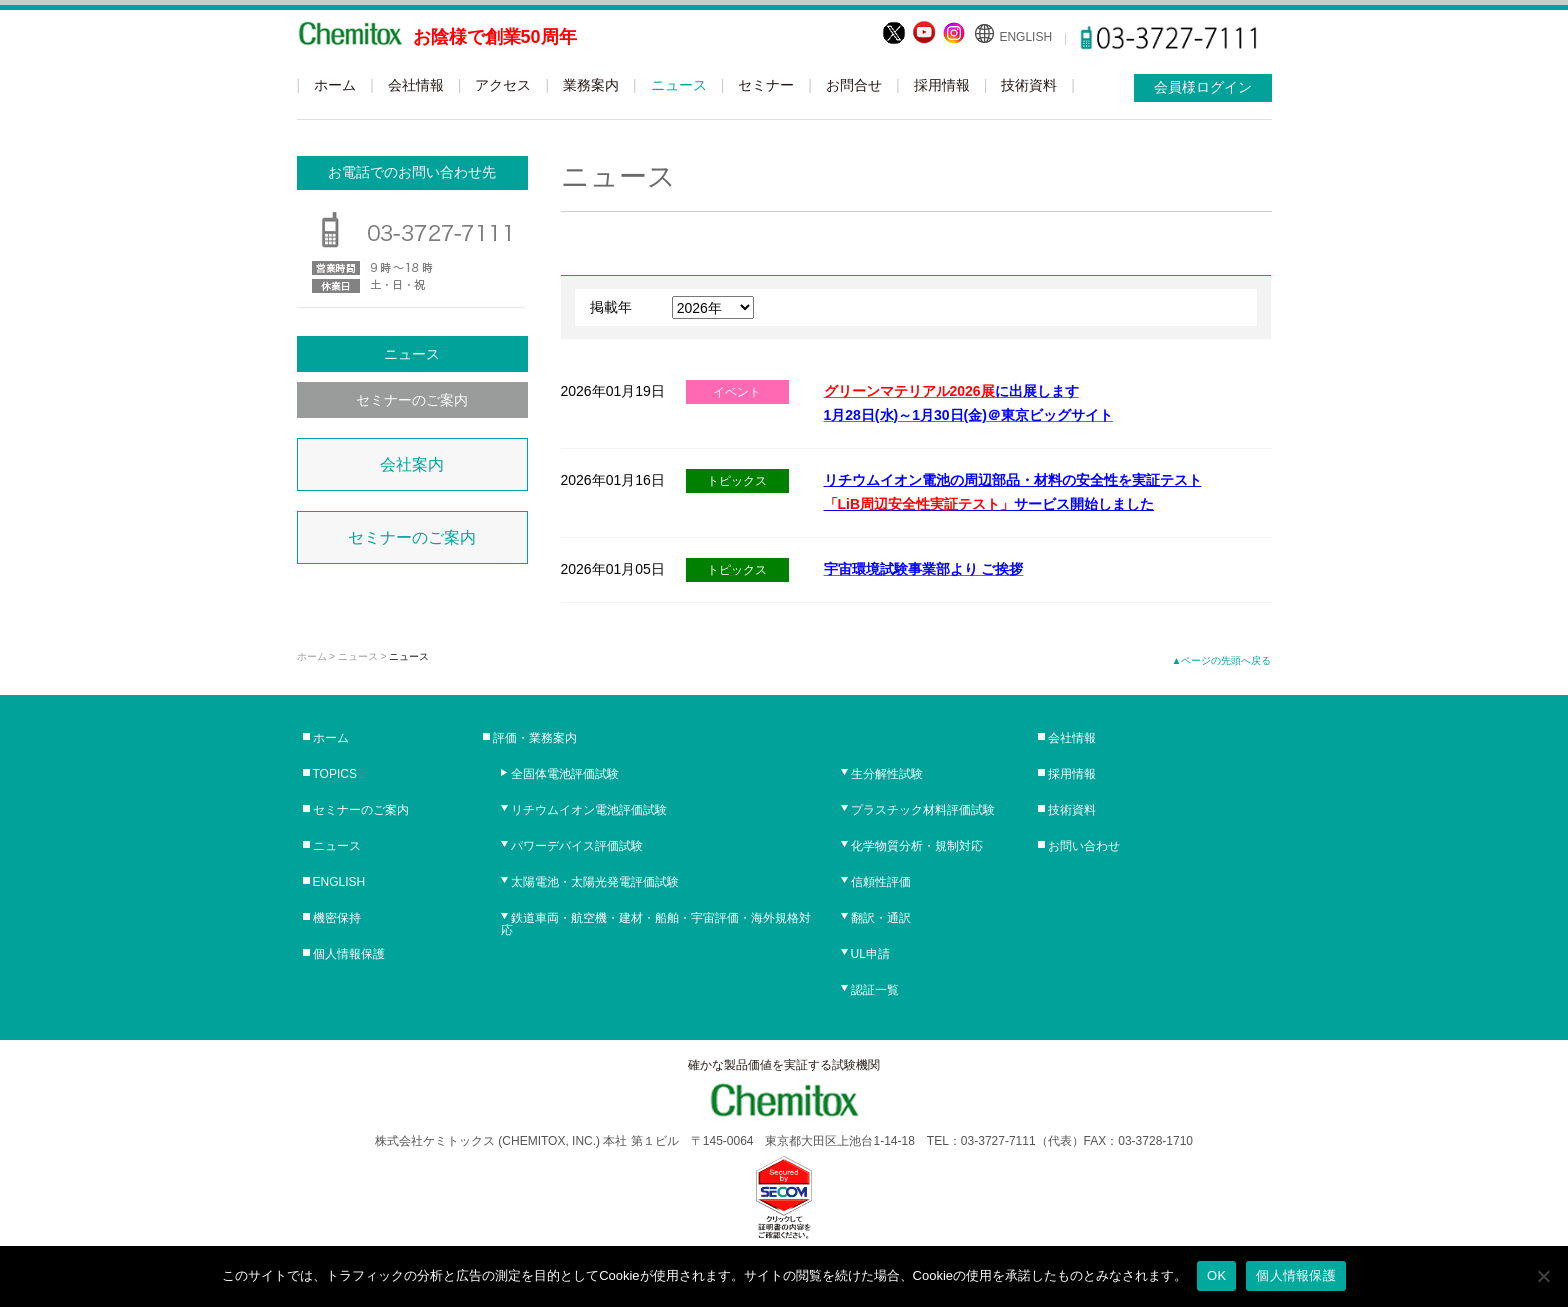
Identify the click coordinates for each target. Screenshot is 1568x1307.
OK (1216, 1275)
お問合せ (854, 85)
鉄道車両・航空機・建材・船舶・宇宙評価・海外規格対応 (656, 924)
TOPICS (335, 774)
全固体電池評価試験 (565, 774)
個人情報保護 (349, 954)
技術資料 (1029, 85)
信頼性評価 (881, 882)
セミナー (766, 85)
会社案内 (412, 464)
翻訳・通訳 (881, 918)
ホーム (335, 85)
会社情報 (416, 85)
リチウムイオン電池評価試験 (589, 810)
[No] (1543, 1276)
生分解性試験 (887, 774)
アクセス (503, 85)
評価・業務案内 (535, 738)
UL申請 (870, 954)
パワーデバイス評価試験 (577, 846)
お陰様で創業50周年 (495, 37)
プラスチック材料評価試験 (923, 810)
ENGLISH (1025, 37)
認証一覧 (875, 990)
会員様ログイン (1203, 87)
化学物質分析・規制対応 (917, 846)
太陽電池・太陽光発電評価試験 (595, 882)
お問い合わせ (1084, 846)
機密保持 (337, 918)
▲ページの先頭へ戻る (1222, 660)
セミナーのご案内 (412, 400)
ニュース (679, 85)
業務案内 (591, 85)
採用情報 (942, 85)
